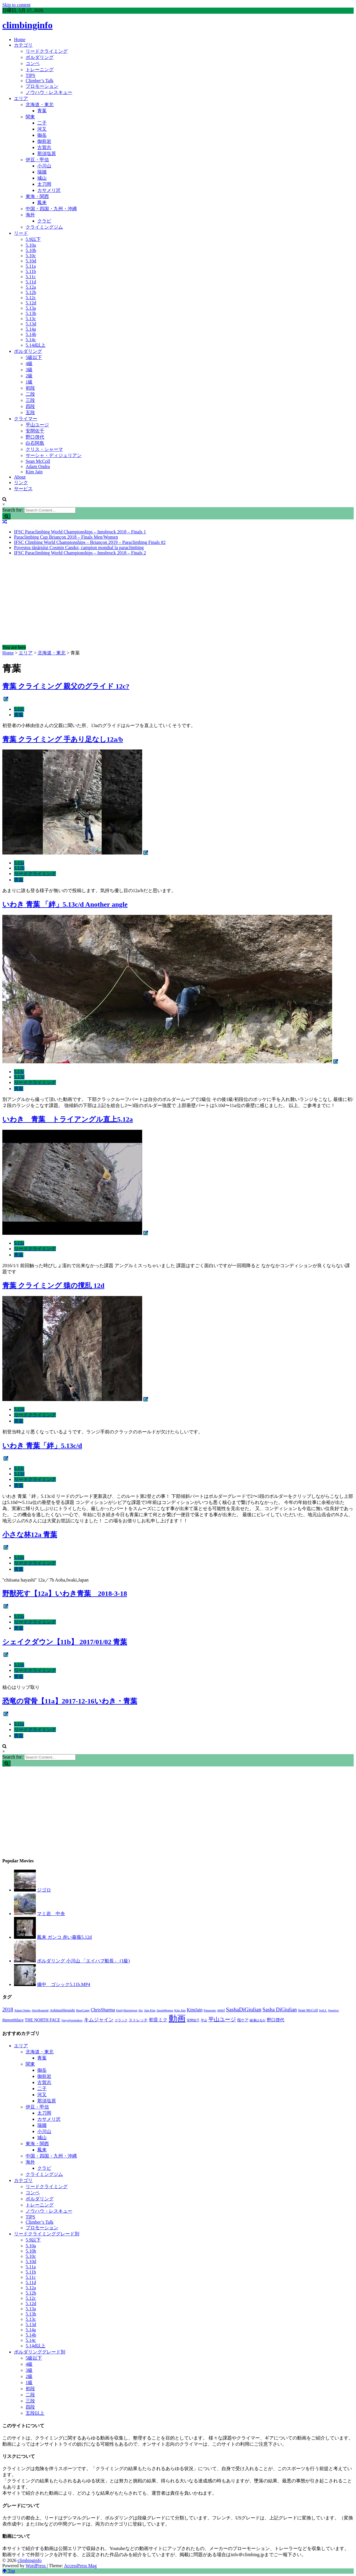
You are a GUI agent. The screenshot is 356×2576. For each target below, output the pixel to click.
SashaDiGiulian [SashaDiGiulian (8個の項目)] (244, 2009)
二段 (30, 394)
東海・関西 (37, 196)
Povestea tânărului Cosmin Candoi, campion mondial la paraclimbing (79, 547)
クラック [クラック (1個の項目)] (121, 2020)
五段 (30, 412)
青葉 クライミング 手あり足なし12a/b (62, 739)
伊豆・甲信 (37, 159)
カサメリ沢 (49, 190)
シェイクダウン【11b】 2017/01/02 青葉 (64, 1642)
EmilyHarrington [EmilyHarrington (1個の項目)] (126, 2010)
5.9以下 (33, 239)
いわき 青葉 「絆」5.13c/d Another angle (65, 904)
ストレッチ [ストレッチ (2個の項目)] (138, 2020)
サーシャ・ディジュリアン (54, 455)
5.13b (31, 313)
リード (21, 233)
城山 (42, 178)
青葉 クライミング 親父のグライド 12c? (65, 686)
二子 (42, 122)
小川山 (44, 165)
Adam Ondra (38, 466)
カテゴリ (23, 45)
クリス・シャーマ (44, 449)
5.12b (31, 292)
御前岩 (44, 141)
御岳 (42, 135)
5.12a (31, 287)
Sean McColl (38, 461)
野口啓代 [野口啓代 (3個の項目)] (275, 2020)
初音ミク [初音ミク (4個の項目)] (158, 2019)
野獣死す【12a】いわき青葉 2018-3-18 (64, 1593)
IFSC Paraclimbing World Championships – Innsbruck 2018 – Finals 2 (80, 552)
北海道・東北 (40, 104)
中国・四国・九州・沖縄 (51, 208)
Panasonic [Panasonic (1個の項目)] (210, 2010)
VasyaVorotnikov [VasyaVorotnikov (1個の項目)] (71, 2020)
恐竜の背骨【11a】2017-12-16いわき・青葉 (69, 1701)
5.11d (31, 281)
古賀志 (44, 147)
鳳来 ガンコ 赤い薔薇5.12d (64, 1937)
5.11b (31, 271)
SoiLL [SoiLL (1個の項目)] (323, 2010)
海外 (30, 214)
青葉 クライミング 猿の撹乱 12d (53, 1285)
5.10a (31, 245)
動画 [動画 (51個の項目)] (177, 2018)
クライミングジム (44, 227)
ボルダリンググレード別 (39, 2351)
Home (19, 39)
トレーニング (40, 69)
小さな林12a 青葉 (29, 1534)
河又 (42, 129)
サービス (23, 488)
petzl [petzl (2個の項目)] (221, 2010)
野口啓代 (35, 437)
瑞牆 (42, 171)
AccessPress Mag (80, 2565)
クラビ (44, 220)
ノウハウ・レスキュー (49, 92)
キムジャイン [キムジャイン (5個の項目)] (99, 2019)
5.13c (31, 318)
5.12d (31, 302)
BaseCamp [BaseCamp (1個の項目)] (82, 2010)
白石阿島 (35, 443)
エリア (21, 98)
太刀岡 (44, 184)
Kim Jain (34, 471)
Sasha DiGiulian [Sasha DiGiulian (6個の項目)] (279, 2010)
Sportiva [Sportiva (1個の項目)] (333, 2010)
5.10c (31, 255)
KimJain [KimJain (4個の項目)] (194, 2009)
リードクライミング (47, 51)
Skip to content (16, 4)
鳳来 (42, 202)
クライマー (25, 418)
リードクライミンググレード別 (46, 2233)
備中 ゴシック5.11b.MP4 (63, 1984)
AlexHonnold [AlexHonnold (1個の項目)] (39, 2010)
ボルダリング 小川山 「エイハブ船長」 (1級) (83, 1960)
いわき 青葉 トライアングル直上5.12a (67, 1119)
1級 (29, 381)
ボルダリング (40, 57)
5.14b (31, 334)
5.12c (31, 297)
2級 (29, 375)
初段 (30, 388)
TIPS (30, 75)
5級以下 (34, 357)
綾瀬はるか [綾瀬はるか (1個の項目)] (258, 2020)
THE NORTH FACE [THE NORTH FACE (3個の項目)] (42, 2020)
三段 (30, 400)
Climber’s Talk (40, 80)
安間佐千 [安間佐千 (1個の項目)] (193, 2020)
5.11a (31, 266)
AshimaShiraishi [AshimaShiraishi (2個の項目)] (62, 2010)
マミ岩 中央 (51, 1913)
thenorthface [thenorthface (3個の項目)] (13, 2020)
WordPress (36, 2565)
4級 (29, 363)
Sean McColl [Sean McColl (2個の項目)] (308, 2010)
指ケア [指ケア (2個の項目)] (243, 2020)
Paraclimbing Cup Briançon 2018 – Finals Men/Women (66, 537)
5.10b (31, 250)
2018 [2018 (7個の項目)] (7, 2009)
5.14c (31, 339)
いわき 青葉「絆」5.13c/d (42, 1445)
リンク (21, 482)
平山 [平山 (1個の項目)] (204, 2020)
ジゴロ (44, 1889)
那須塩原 (46, 153)
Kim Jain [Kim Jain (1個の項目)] (180, 2010)
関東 (30, 116)
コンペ (33, 63)
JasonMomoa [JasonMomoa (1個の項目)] (164, 2010)
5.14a (31, 329)
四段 (30, 406)
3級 (29, 369)
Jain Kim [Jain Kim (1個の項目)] (150, 2010)
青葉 (42, 110)
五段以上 (35, 2413)
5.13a (31, 308)
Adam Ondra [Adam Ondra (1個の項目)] (22, 2010)
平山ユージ (37, 424)
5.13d (31, 323)
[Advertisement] (178, 601)
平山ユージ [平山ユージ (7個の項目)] (222, 2019)
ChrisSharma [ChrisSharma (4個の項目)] (103, 2009)
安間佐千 (35, 430)
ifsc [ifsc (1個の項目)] (140, 2010)
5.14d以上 (35, 345)
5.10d (31, 260)
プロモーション (42, 86)
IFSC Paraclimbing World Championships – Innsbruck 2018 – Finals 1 (80, 531)
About (20, 476)
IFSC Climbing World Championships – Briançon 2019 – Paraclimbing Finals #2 (89, 542)
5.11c (31, 276)
